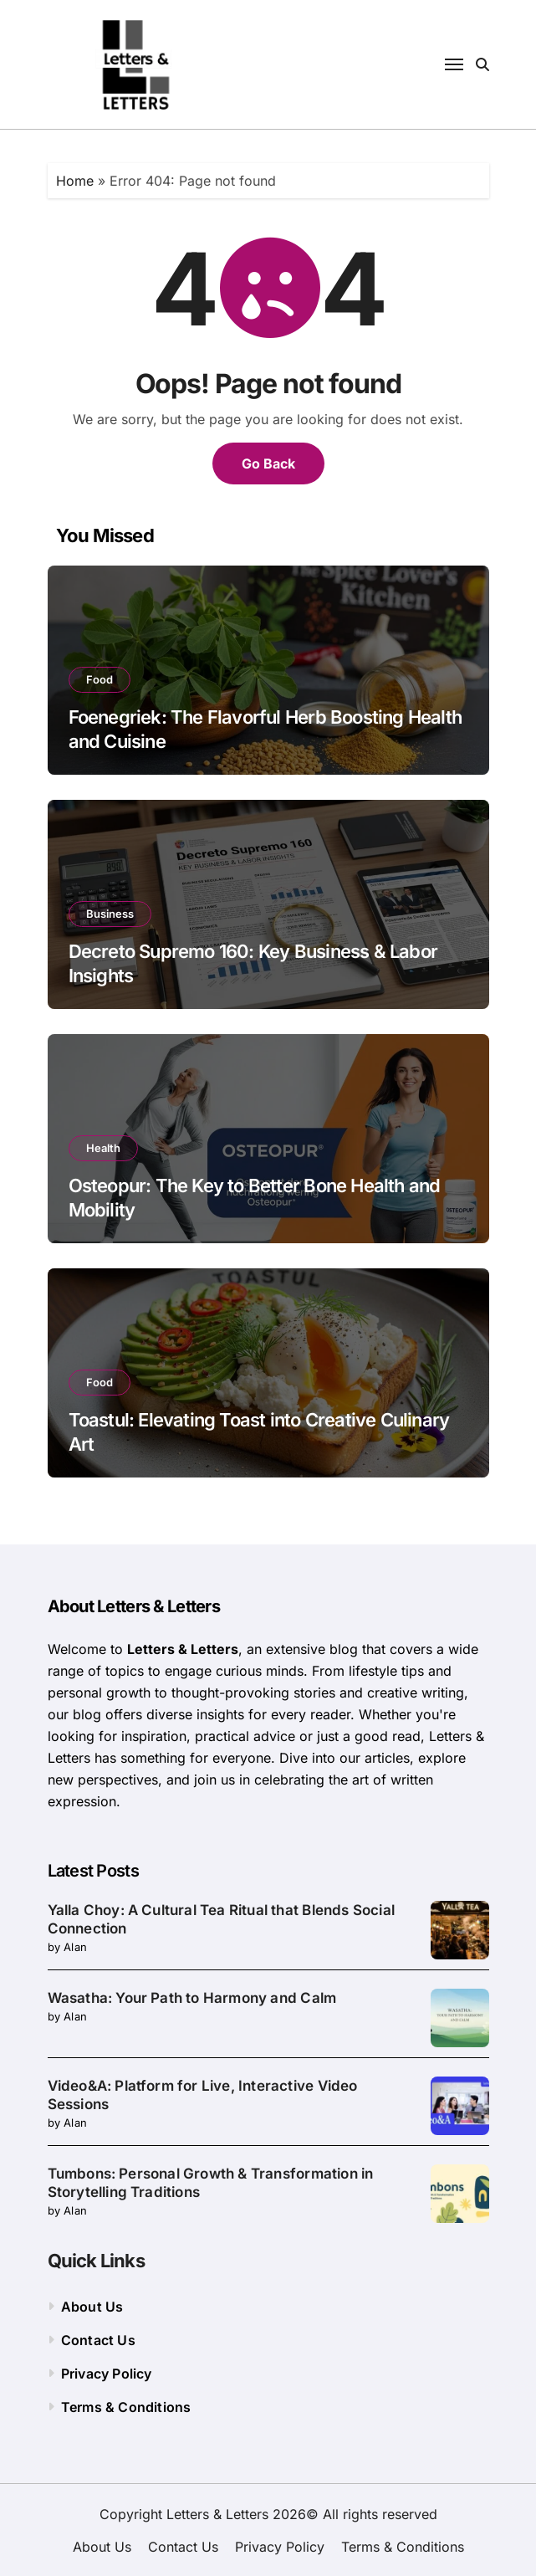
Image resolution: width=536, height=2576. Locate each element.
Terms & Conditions (126, 2407)
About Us (92, 2306)
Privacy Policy (106, 2373)
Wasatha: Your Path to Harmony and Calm (192, 1998)
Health (103, 1148)
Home (75, 180)
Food (99, 679)
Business (110, 913)
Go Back (268, 463)
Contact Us (98, 2340)
